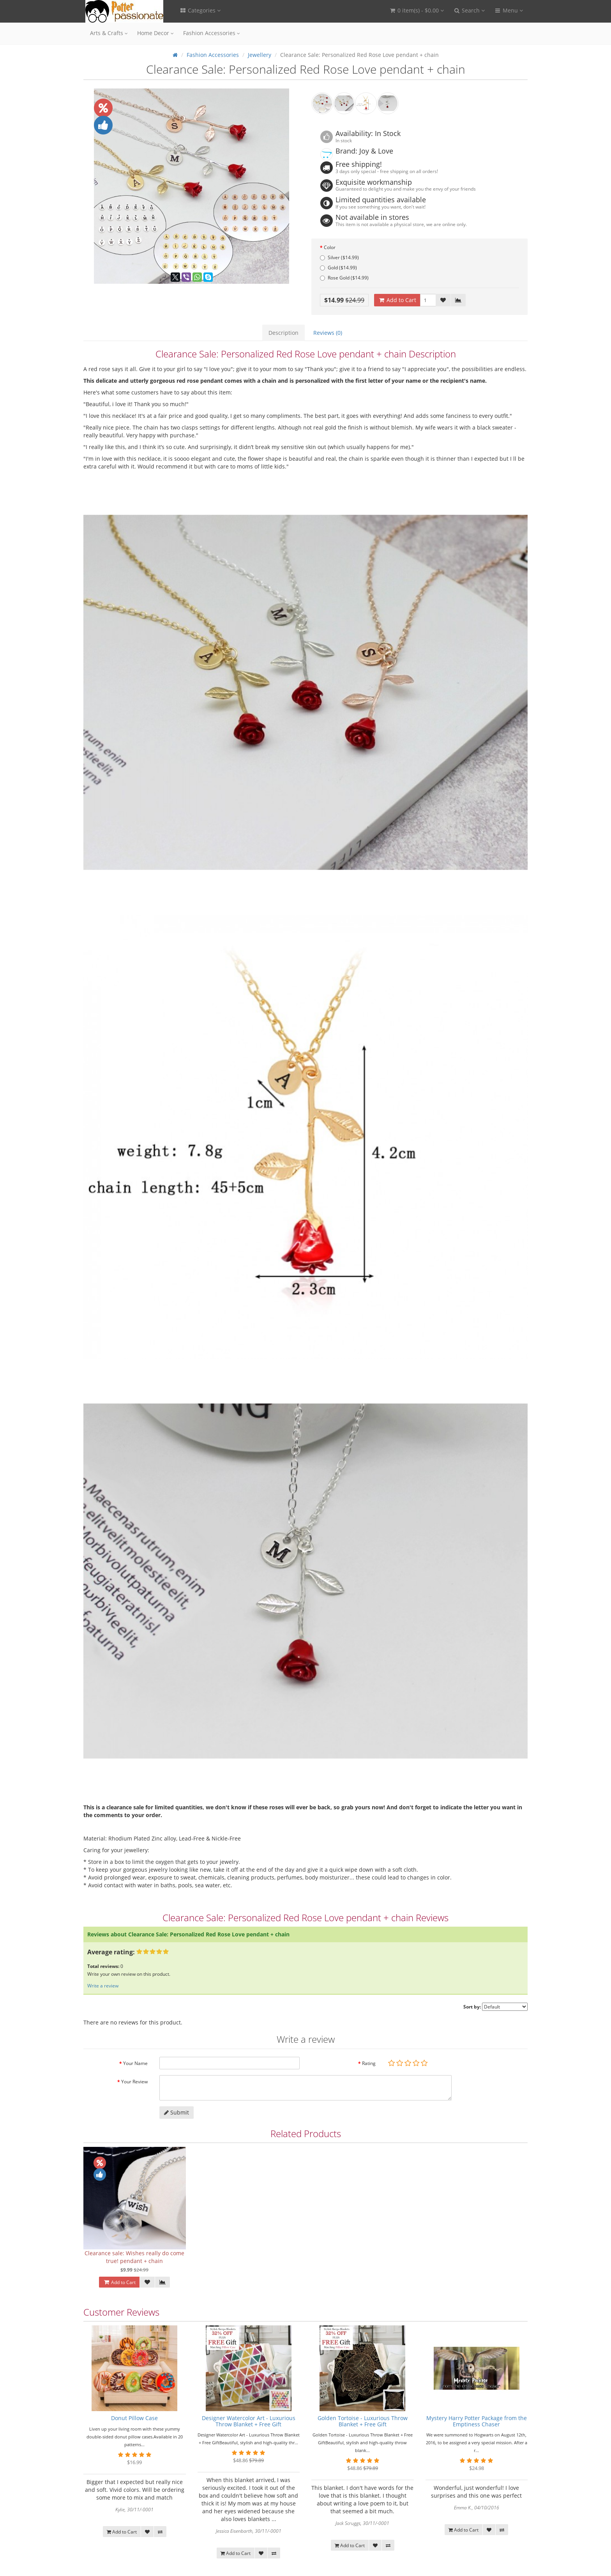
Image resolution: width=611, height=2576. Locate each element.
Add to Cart (397, 300)
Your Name (135, 2063)
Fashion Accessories (211, 33)
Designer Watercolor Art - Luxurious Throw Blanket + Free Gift (248, 2420)
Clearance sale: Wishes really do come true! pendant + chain (134, 2257)
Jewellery (259, 54)
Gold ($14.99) (338, 267)
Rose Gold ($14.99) (344, 277)
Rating (369, 2063)
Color (330, 247)
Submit (176, 2112)
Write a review (102, 1985)
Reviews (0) (327, 332)
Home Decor (155, 33)
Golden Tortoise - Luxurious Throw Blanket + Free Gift (363, 2420)
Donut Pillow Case (134, 2418)
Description (283, 332)
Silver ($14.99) (339, 257)
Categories (200, 10)
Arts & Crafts (109, 33)
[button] (416, 10)
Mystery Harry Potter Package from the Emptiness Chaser (476, 2420)
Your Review (134, 2081)
